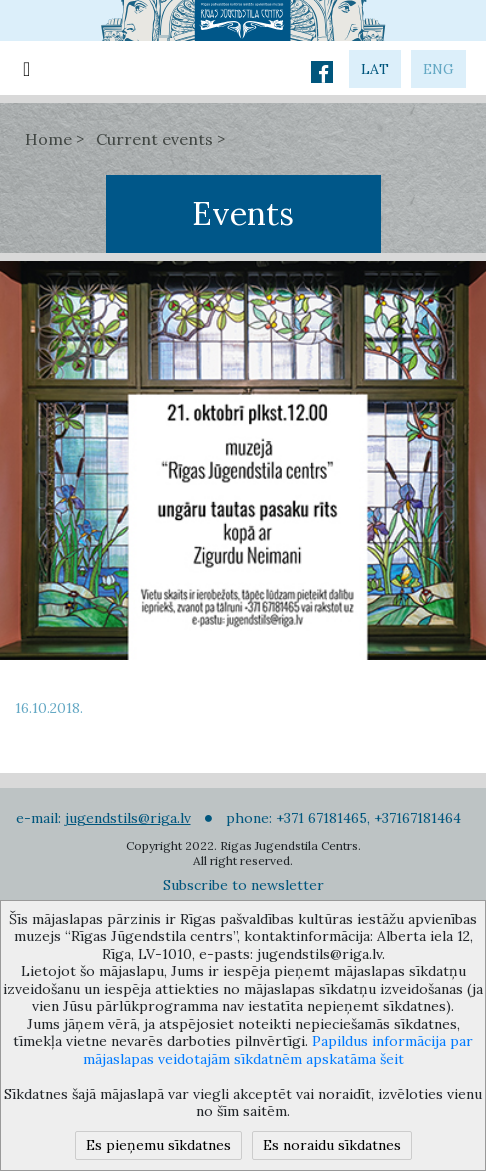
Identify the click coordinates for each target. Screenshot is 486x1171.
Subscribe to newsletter (243, 885)
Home (48, 139)
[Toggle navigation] (26, 68)
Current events (154, 139)
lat (375, 69)
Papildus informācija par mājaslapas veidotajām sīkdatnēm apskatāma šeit (278, 1050)
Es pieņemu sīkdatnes (158, 1145)
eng (438, 69)
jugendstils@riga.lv (128, 818)
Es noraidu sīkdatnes (332, 1145)
